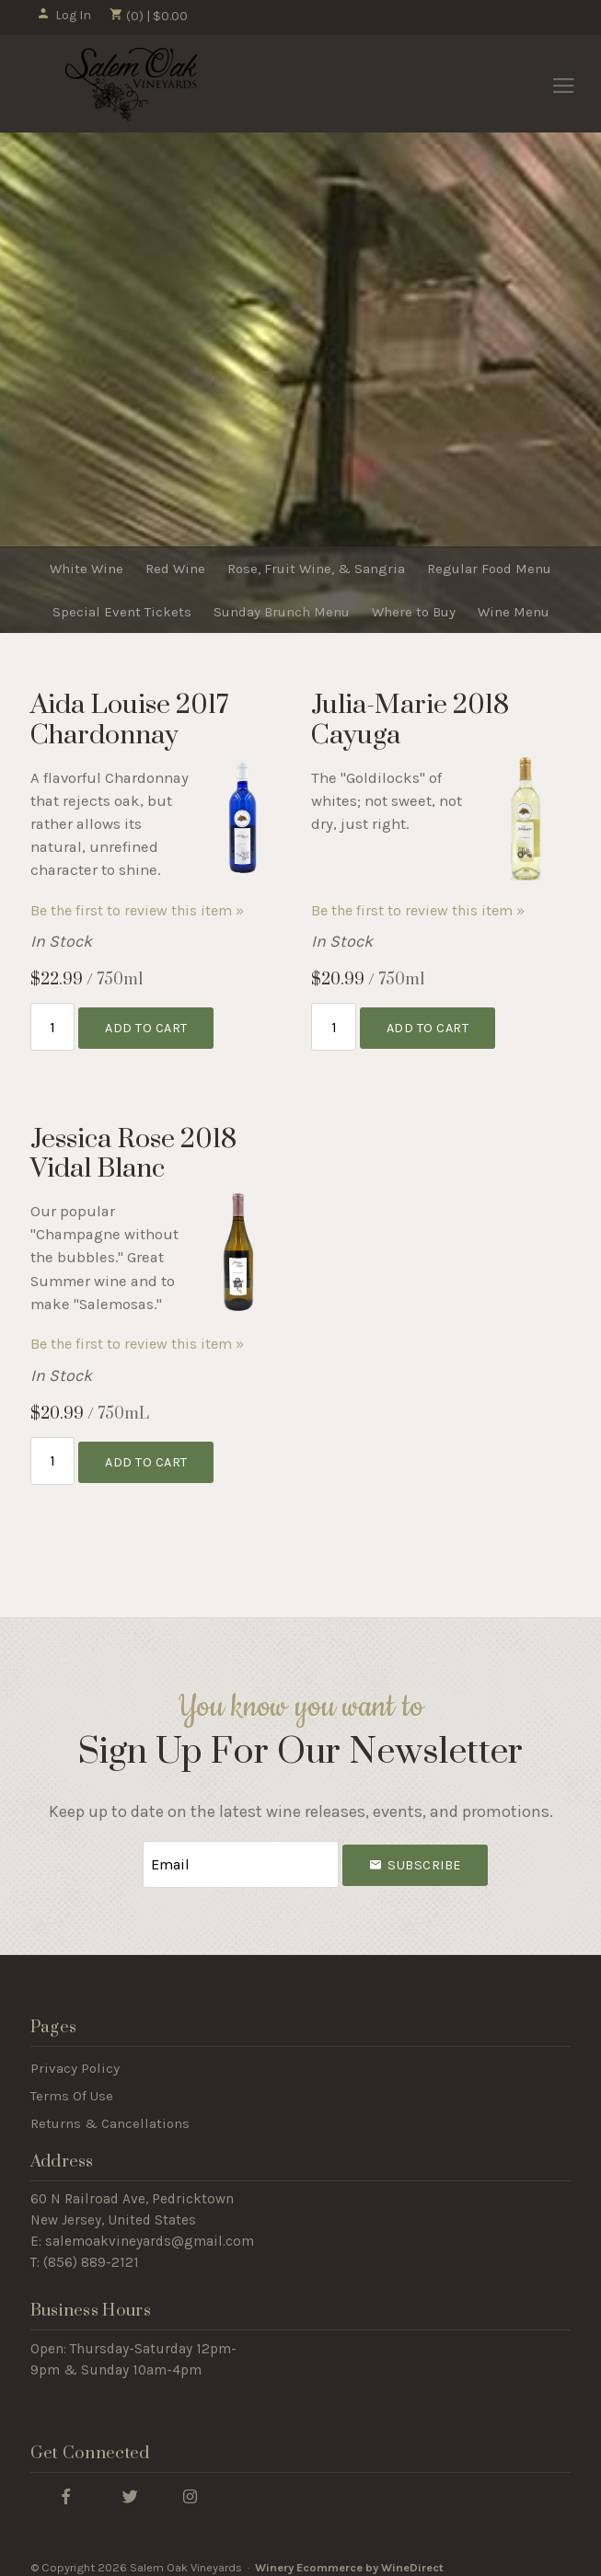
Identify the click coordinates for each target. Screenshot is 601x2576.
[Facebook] (66, 2483)
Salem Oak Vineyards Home (130, 84)
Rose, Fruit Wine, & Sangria (316, 568)
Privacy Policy (75, 2057)
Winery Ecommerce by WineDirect (349, 2556)
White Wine (86, 568)
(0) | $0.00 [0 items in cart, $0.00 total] (149, 16)
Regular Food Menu (489, 568)
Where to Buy (414, 612)
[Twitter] (130, 2483)
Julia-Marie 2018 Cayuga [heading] (410, 720)
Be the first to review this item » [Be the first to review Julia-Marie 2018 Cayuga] (418, 910)
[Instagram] (190, 2483)
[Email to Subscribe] (240, 1855)
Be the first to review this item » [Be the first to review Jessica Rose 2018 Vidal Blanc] (137, 1340)
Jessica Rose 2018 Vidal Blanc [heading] (133, 1150)
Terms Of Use (71, 2084)
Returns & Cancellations (110, 2112)
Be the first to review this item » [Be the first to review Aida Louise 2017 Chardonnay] (137, 910)
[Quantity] (52, 1024)
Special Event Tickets (121, 612)
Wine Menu (513, 612)
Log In (64, 15)
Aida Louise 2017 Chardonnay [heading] (129, 720)
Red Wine (175, 568)
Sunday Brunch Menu (282, 612)
